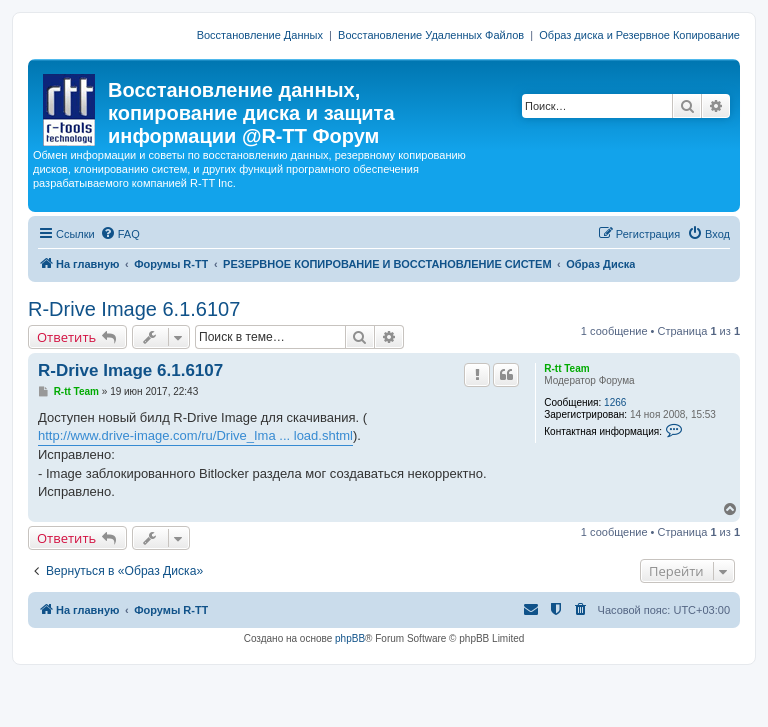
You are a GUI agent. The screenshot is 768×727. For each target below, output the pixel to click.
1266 (615, 402)
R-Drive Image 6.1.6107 (134, 309)
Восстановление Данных (260, 35)
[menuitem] (120, 234)
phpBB (350, 638)
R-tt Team (566, 368)
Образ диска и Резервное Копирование (639, 35)
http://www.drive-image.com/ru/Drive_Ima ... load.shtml (195, 435)
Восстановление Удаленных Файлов (431, 35)
